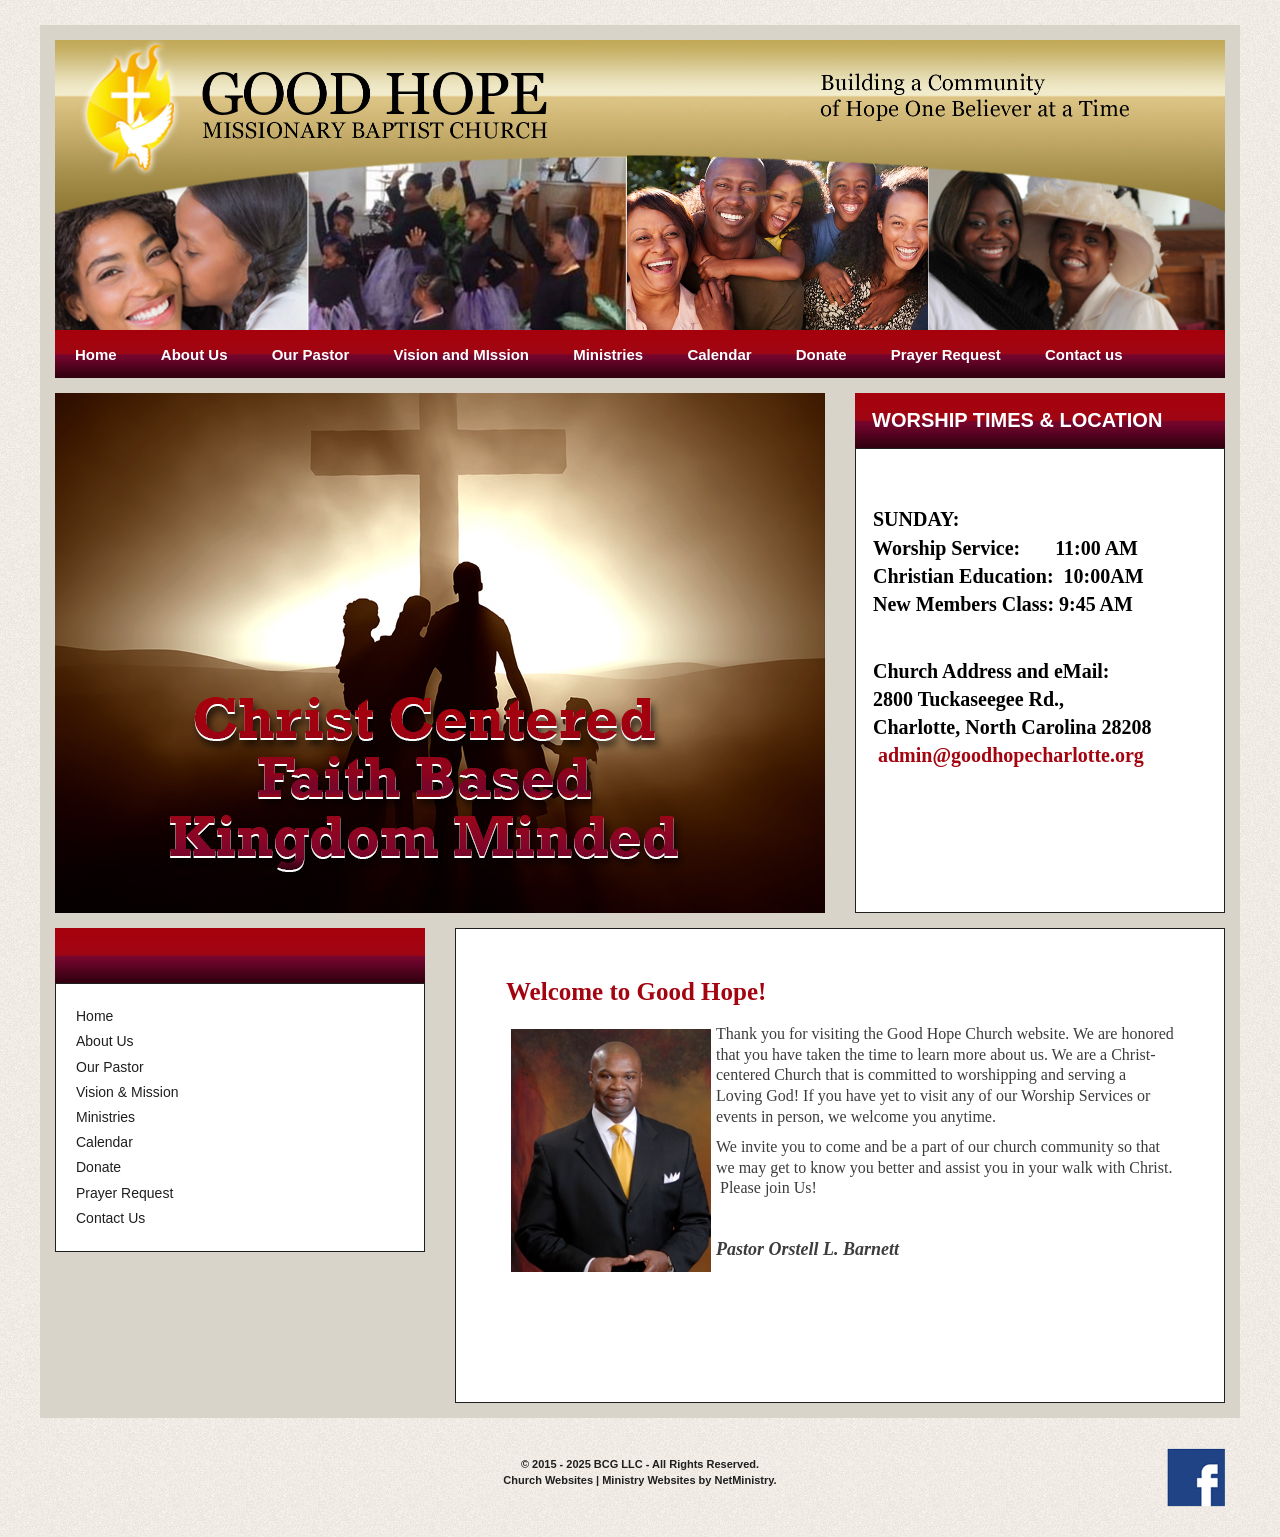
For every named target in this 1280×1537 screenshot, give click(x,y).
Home (96, 354)
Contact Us (110, 1218)
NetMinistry (743, 1480)
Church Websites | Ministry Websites (600, 1480)
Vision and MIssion (461, 354)
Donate (821, 354)
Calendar (719, 354)
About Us (194, 354)
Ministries (608, 354)
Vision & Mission (127, 1092)
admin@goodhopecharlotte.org (1011, 755)
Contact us (1084, 354)
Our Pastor (311, 354)
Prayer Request (946, 354)
